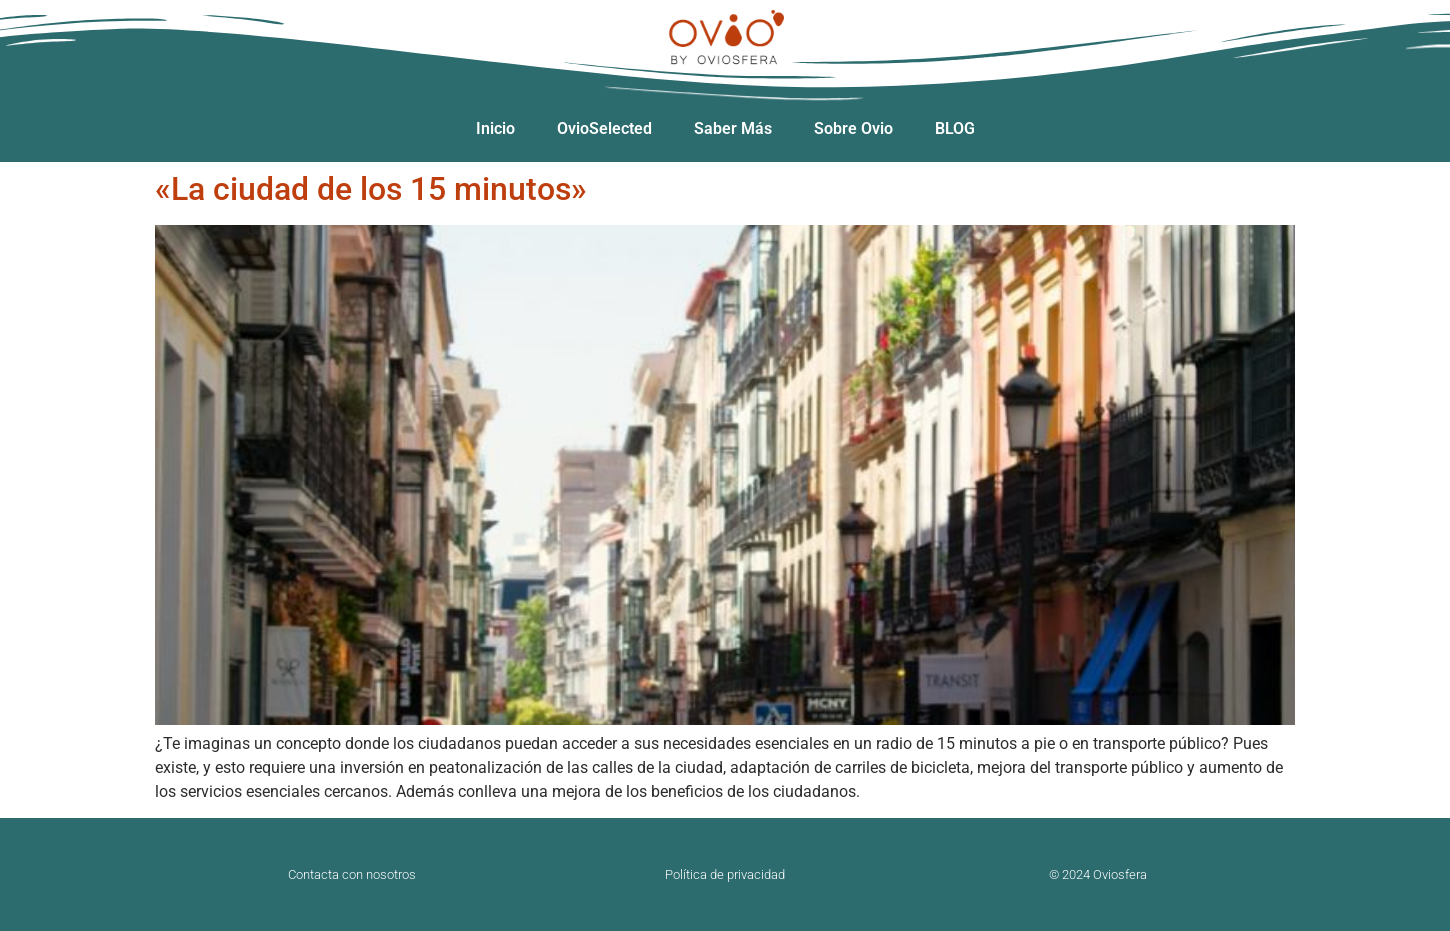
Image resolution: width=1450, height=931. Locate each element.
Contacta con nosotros (352, 874)
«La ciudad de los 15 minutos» (371, 189)
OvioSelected (604, 128)
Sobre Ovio (853, 128)
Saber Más (733, 128)
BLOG (955, 128)
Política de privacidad (725, 874)
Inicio (495, 128)
